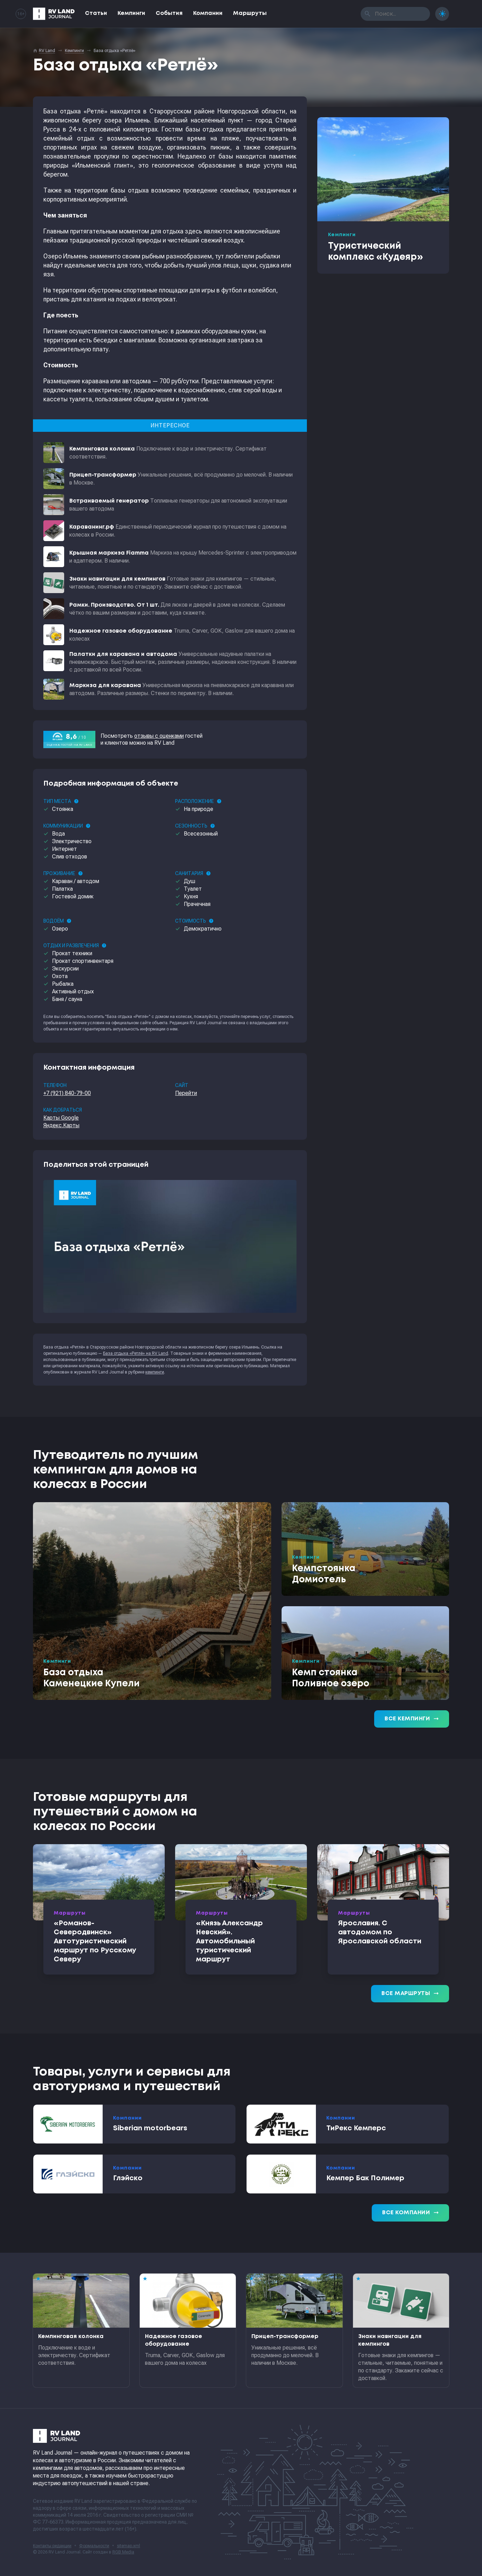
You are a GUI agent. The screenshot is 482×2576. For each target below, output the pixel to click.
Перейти (186, 1093)
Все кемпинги (412, 1718)
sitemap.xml (128, 2545)
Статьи (96, 13)
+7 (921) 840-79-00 (67, 1093)
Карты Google (61, 1117)
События (169, 13)
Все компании (410, 2212)
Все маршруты (410, 1993)
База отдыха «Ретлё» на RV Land (135, 1353)
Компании (208, 13)
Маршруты (250, 13)
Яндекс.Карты (61, 1125)
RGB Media (123, 2552)
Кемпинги (131, 13)
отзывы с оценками (159, 736)
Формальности (94, 2545)
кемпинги (154, 1372)
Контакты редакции (52, 2545)
